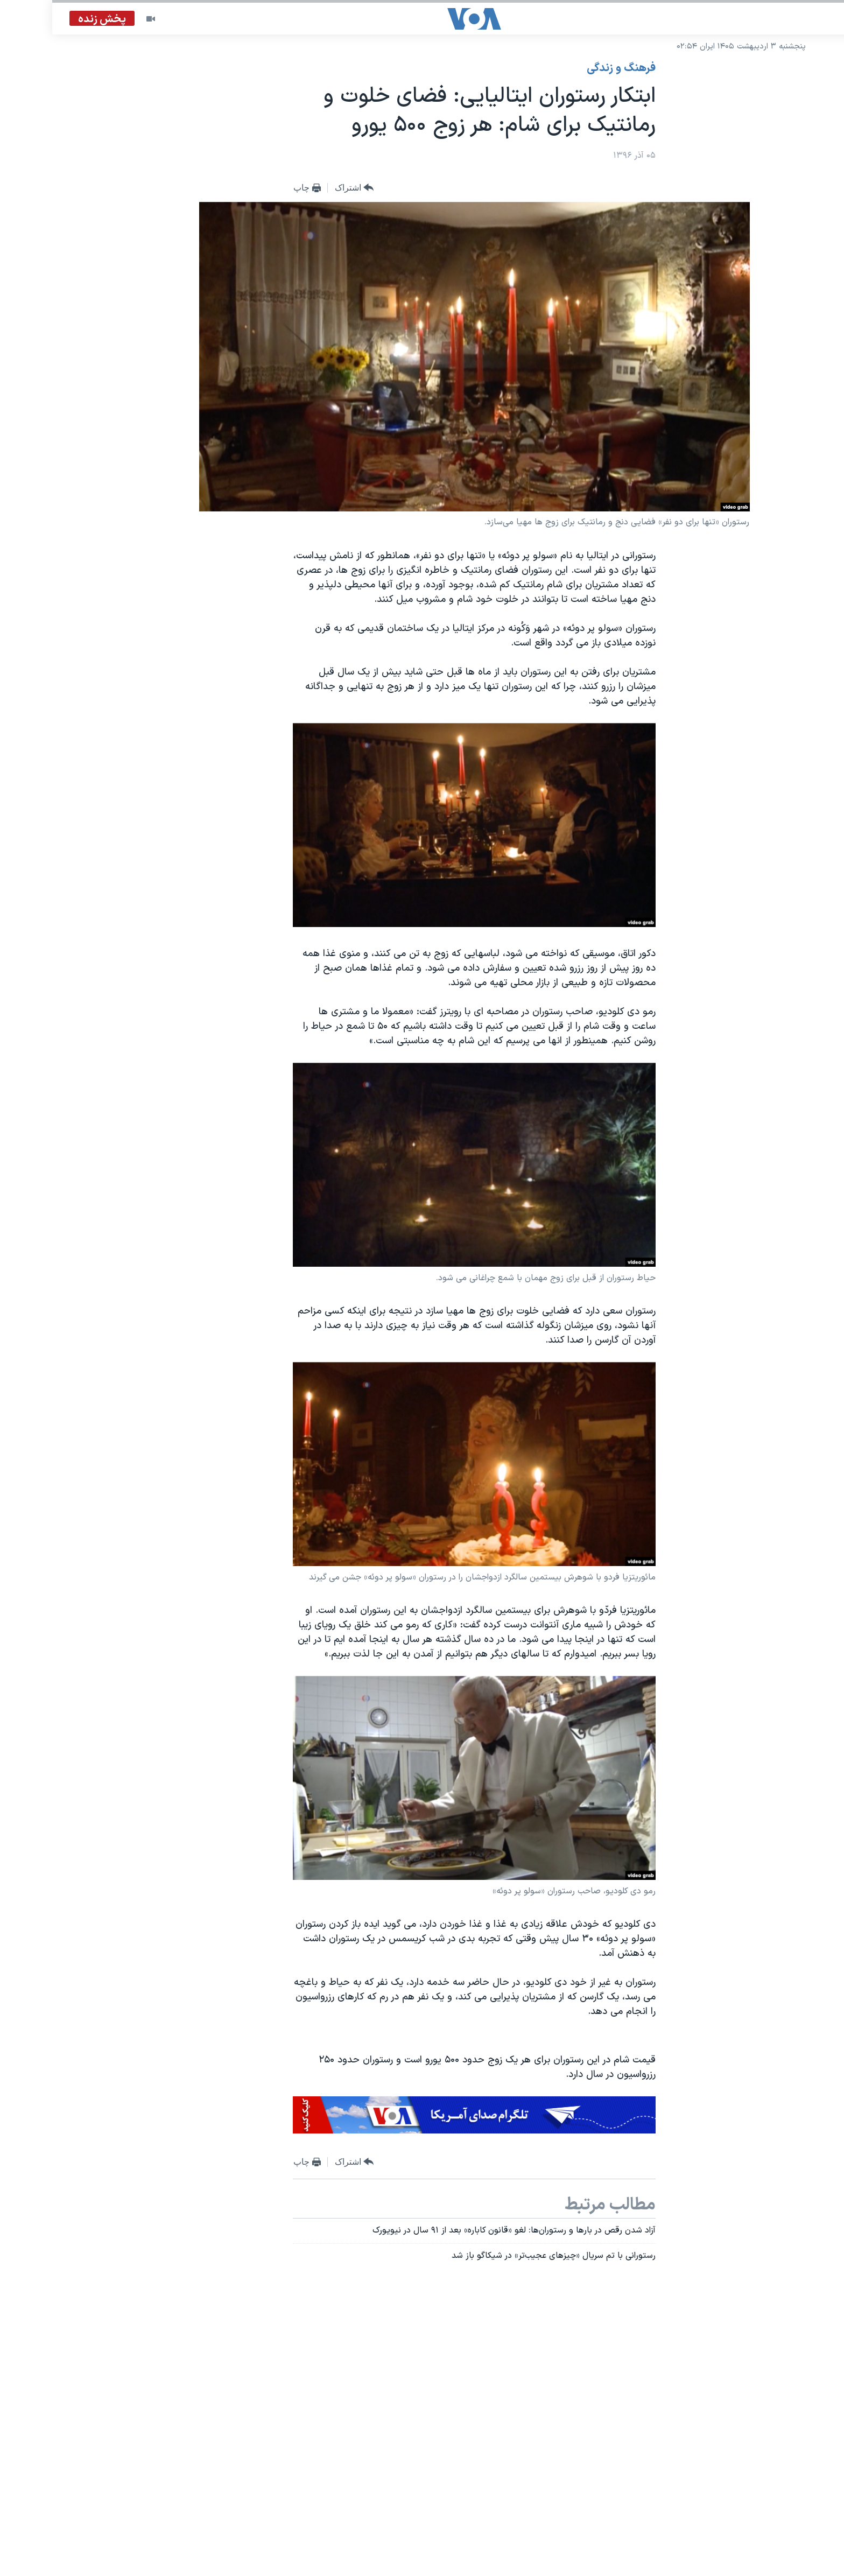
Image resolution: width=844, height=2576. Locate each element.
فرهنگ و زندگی (568, 68)
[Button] (302, 188)
